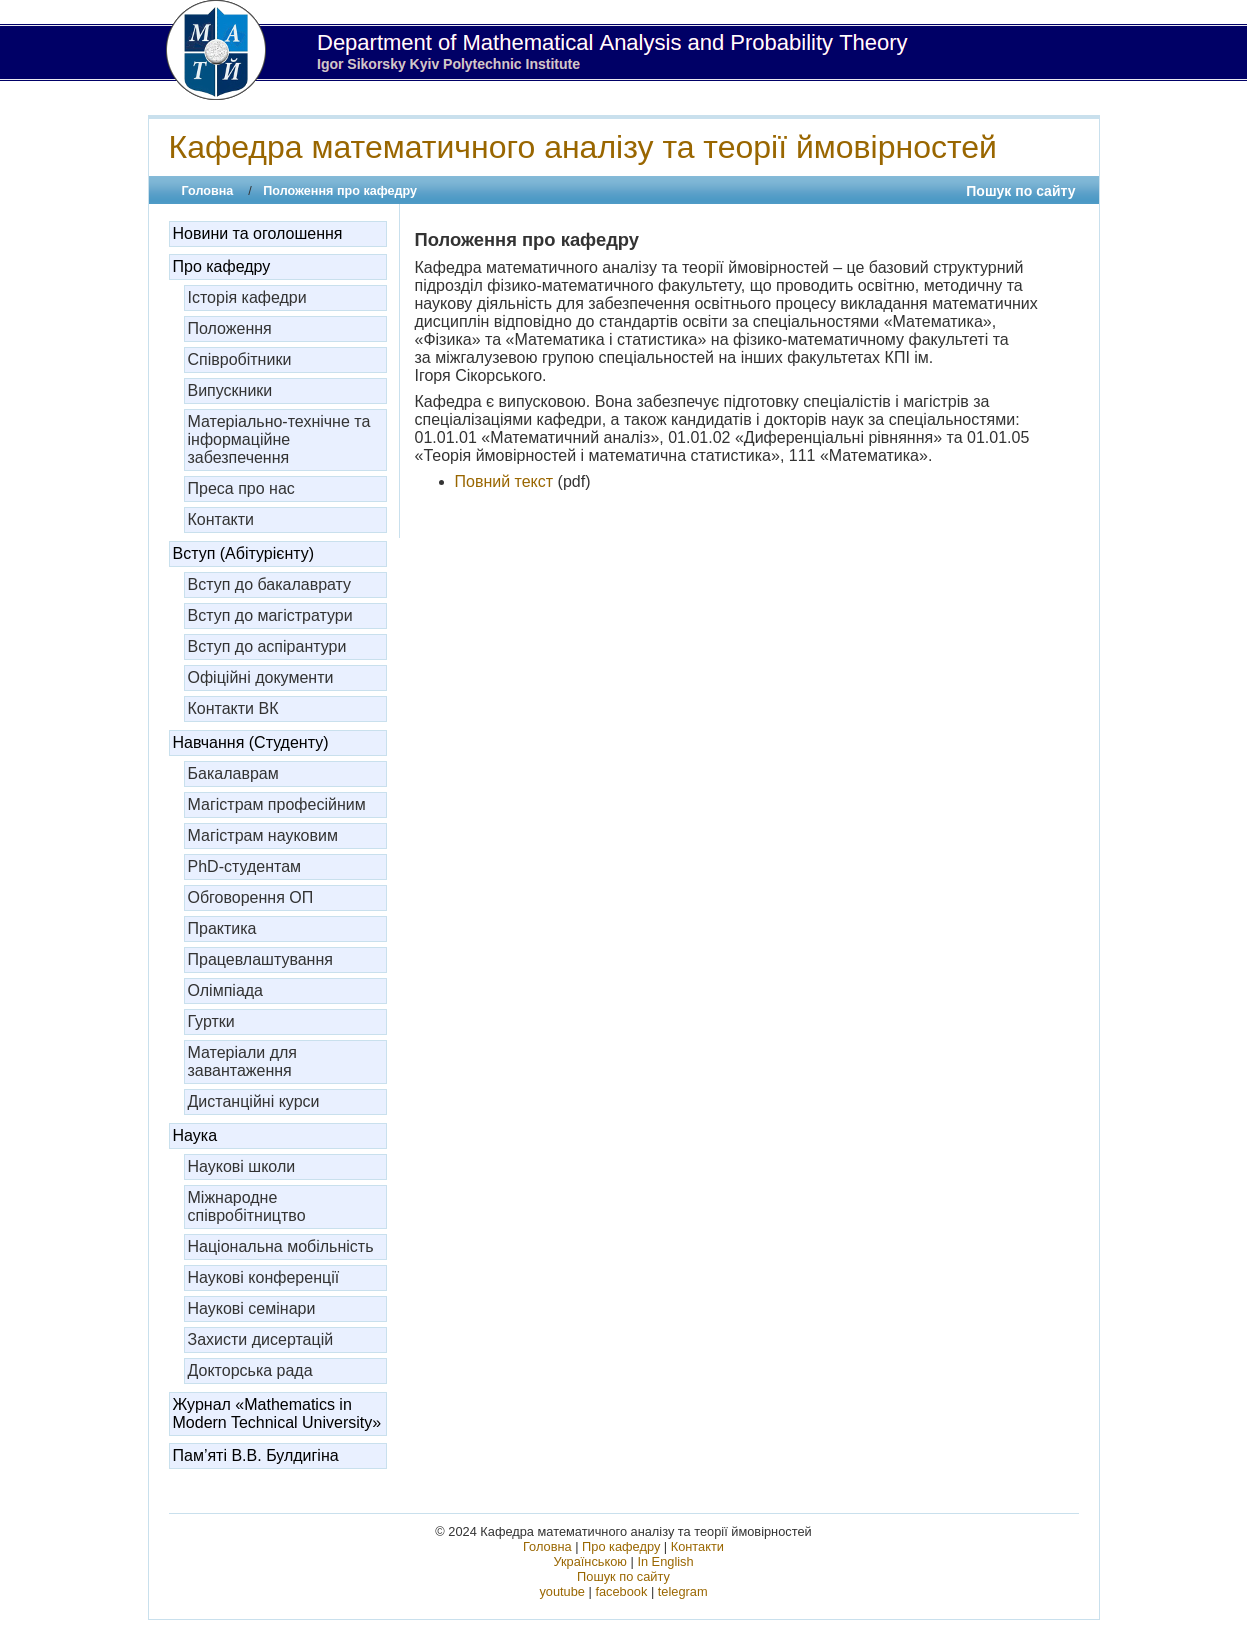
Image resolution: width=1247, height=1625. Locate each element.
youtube (562, 1591)
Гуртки (211, 1021)
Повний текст (504, 481)
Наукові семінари (252, 1308)
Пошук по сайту (1020, 191)
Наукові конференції (264, 1277)
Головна (208, 191)
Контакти (221, 519)
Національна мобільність (281, 1246)
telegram (683, 1591)
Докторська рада (250, 1370)
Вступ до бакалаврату (270, 584)
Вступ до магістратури (270, 615)
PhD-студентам (245, 866)
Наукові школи (242, 1166)
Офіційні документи (261, 677)
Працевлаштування (260, 959)
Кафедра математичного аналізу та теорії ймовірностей (583, 147)
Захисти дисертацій (261, 1339)
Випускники (230, 390)
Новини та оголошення (258, 233)
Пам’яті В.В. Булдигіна (256, 1455)
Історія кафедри (247, 297)
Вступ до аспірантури (267, 646)
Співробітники (240, 359)
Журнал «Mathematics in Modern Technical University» (277, 1413)
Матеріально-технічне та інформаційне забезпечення (279, 439)
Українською (590, 1561)
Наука (195, 1135)
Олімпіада (226, 990)
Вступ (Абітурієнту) (244, 553)
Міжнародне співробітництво (247, 1206)
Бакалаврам (233, 773)
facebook (621, 1591)
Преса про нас (241, 488)
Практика (222, 928)
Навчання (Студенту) (251, 742)
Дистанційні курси (254, 1101)
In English (665, 1561)
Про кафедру (222, 266)
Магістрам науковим (263, 835)
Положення (230, 328)
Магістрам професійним (277, 804)
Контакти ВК (233, 708)
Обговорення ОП (251, 897)
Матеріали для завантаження (243, 1061)
